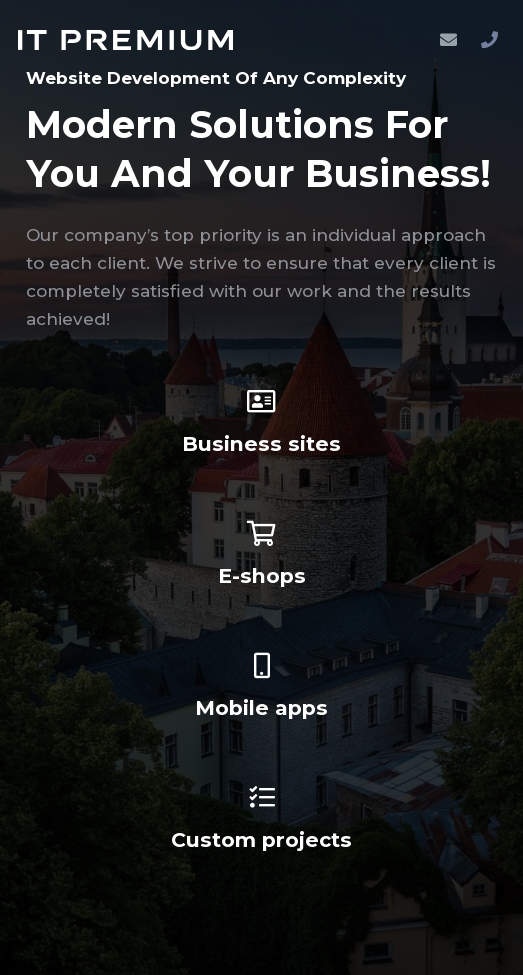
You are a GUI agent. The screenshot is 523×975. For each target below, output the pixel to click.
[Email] (448, 40)
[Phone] (489, 40)
